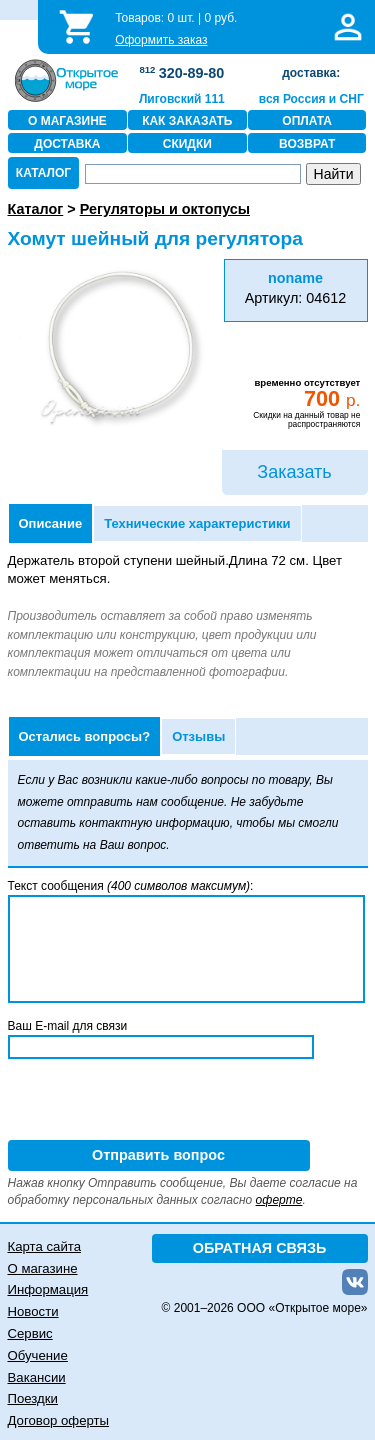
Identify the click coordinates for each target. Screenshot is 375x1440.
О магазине (43, 1268)
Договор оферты (59, 1420)
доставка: (311, 73)
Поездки (33, 1398)
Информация (48, 1289)
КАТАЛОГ (43, 173)
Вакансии (37, 1377)
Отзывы (198, 736)
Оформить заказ (161, 40)
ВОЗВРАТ (307, 144)
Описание (51, 523)
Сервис (30, 1333)
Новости (33, 1311)
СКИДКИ (187, 144)
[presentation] (160, 1101)
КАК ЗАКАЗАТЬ (187, 121)
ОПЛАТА (307, 121)
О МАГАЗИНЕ (67, 121)
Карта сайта (44, 1246)
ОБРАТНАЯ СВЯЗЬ (260, 1248)
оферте (279, 1200)
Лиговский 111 (182, 99)
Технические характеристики (197, 523)
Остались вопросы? (85, 736)
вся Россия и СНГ (311, 99)
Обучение (38, 1355)
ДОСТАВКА (67, 144)
